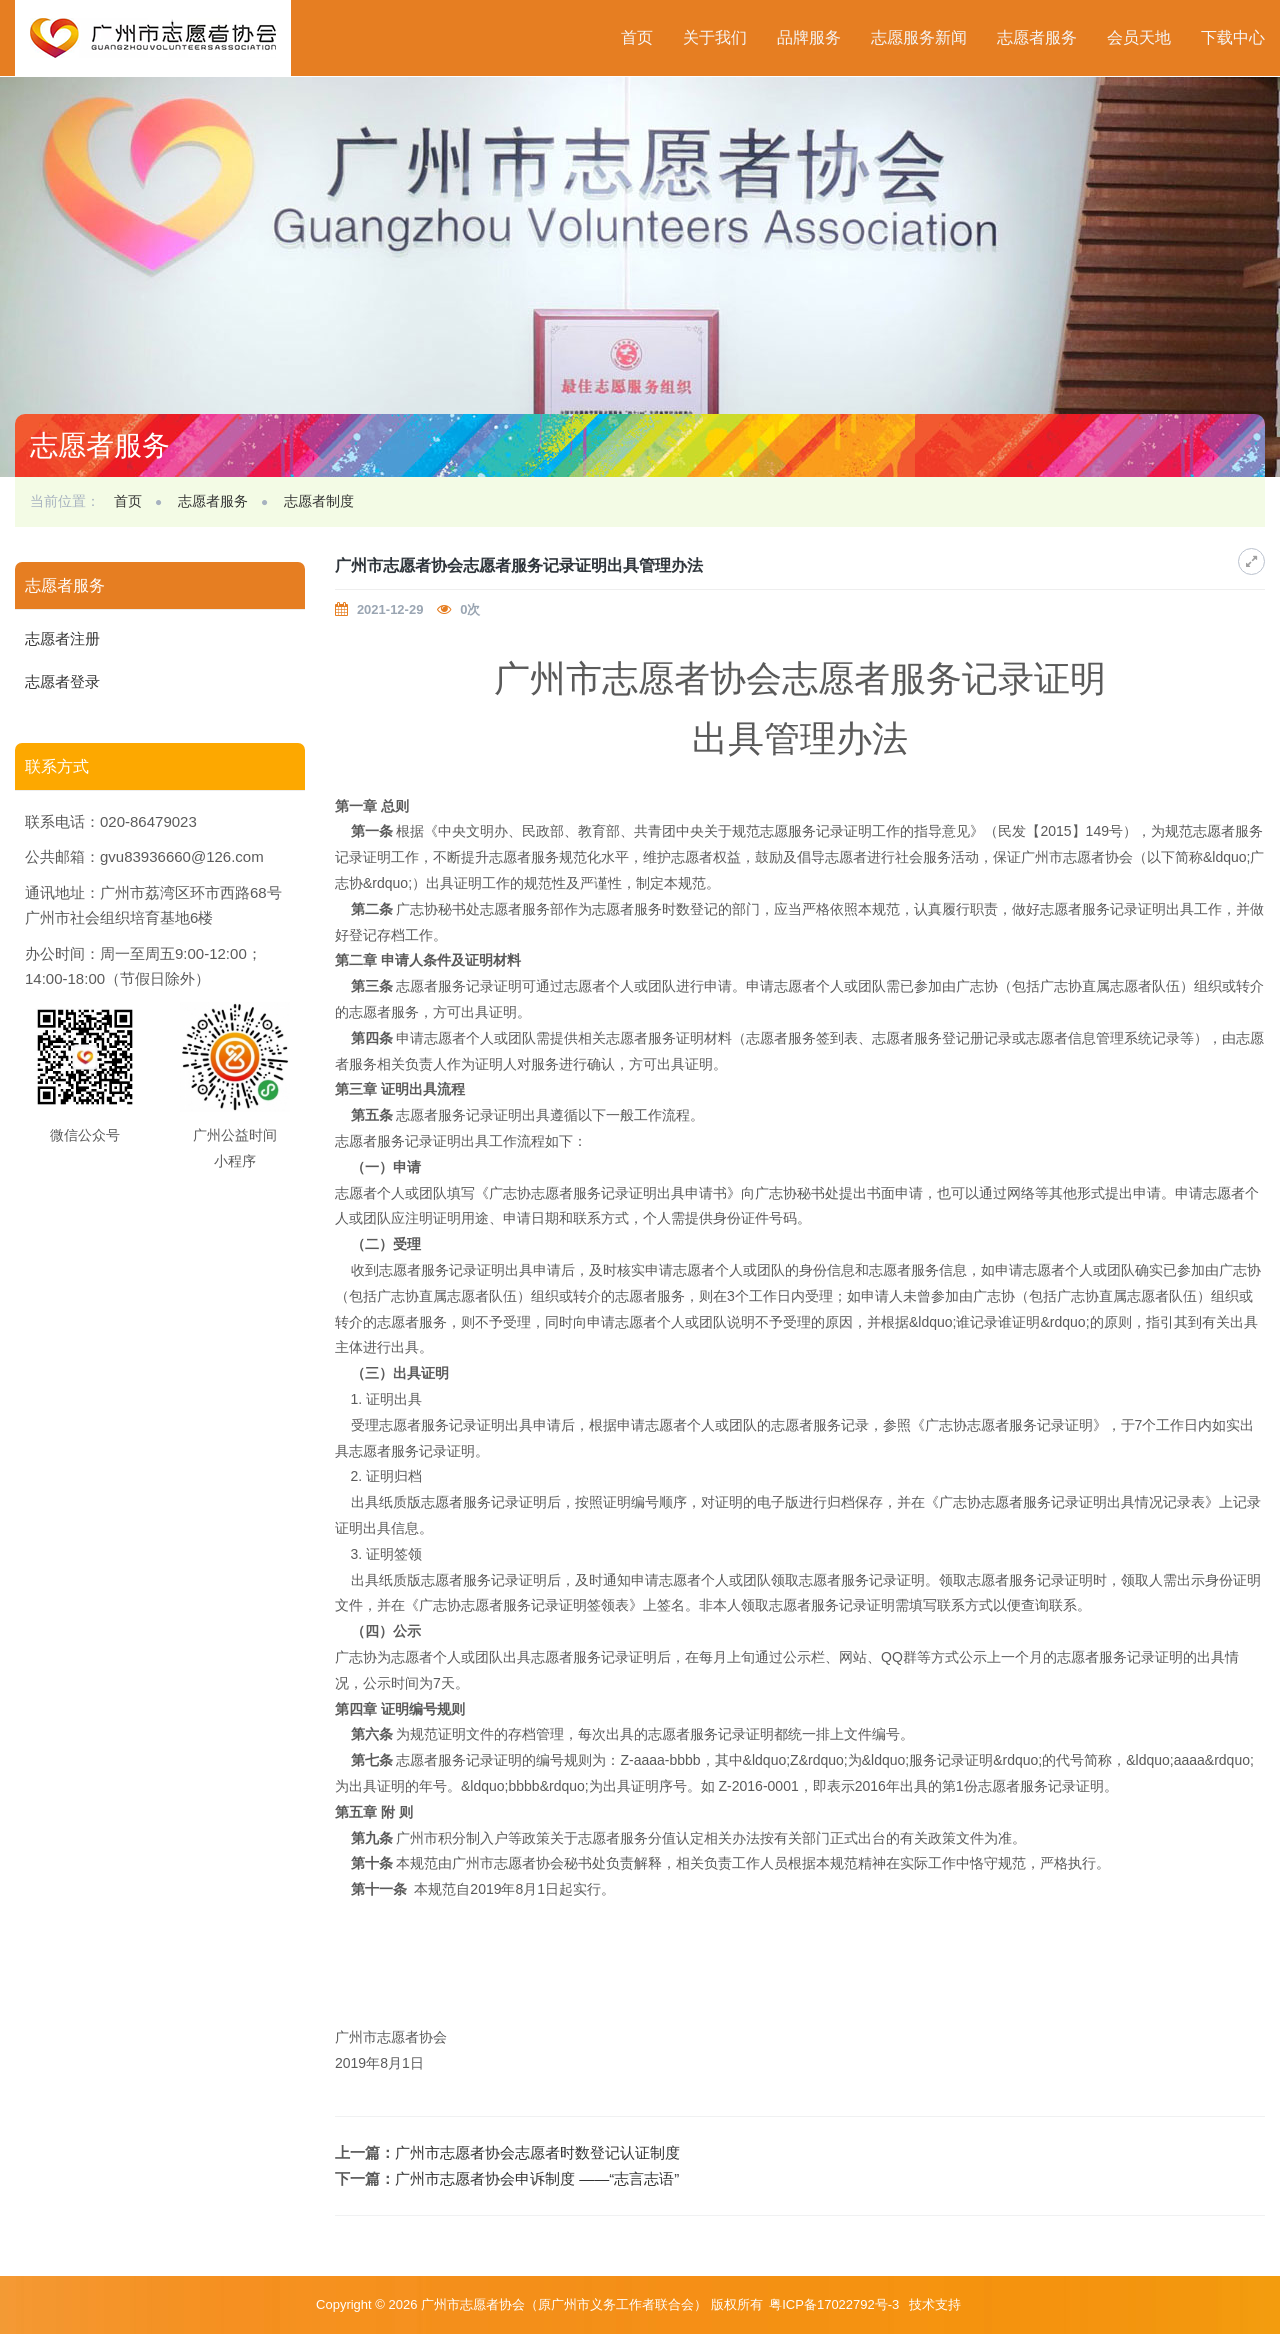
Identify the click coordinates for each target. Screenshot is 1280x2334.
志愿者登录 (62, 681)
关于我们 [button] (715, 37)
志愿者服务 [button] (1037, 37)
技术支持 (935, 2304)
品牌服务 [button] (809, 37)
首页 (637, 37)
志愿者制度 (319, 501)
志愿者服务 (213, 501)
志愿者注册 (62, 638)
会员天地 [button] (1139, 37)
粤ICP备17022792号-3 (836, 2304)
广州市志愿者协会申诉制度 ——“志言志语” (537, 2178)
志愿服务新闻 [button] (919, 37)
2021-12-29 (390, 609)
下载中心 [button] (1233, 37)
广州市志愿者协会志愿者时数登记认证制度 (537, 2152)
